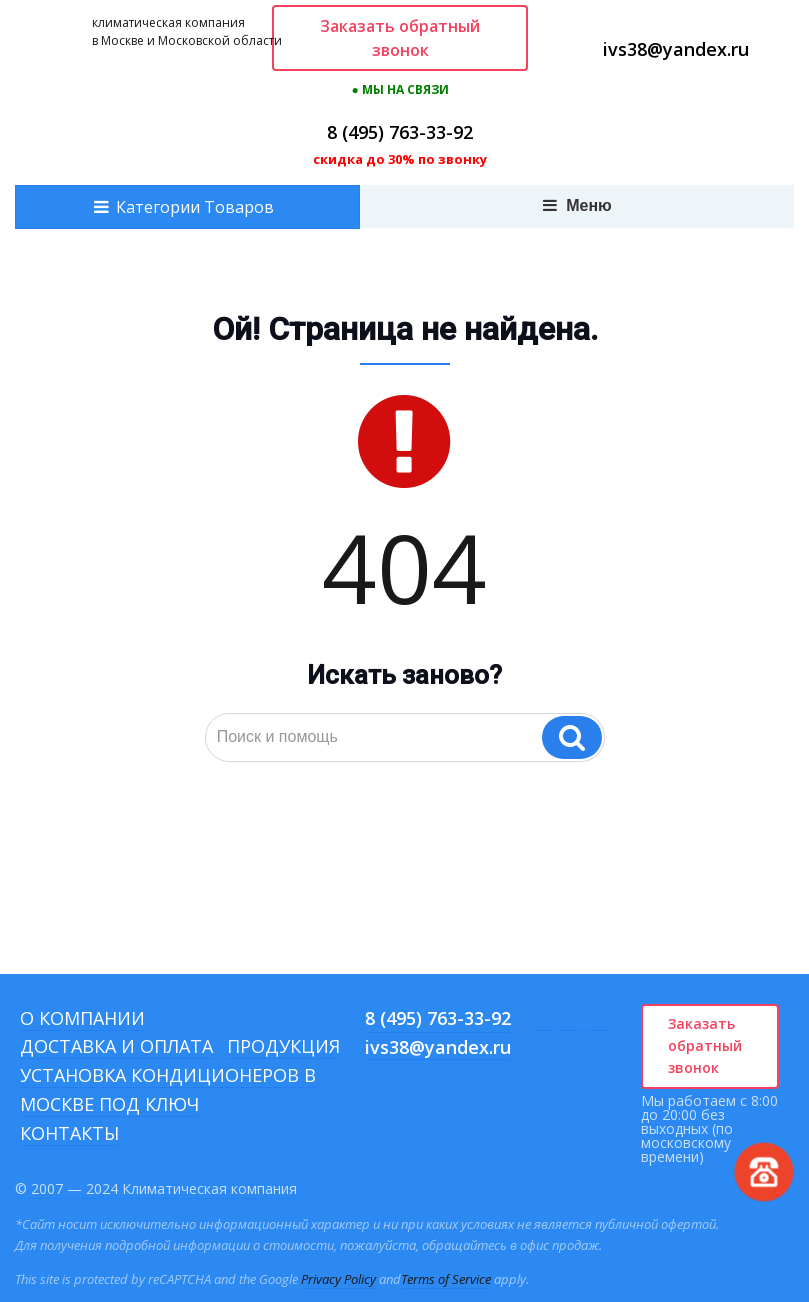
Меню (577, 205)
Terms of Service (446, 1279)
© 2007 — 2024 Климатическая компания (156, 1188)
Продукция (283, 1046)
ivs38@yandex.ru (676, 49)
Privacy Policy (338, 1279)
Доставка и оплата (116, 1046)
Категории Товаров (195, 207)
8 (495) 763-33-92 (400, 132)
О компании (82, 1018)
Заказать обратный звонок (400, 38)
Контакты (69, 1133)
